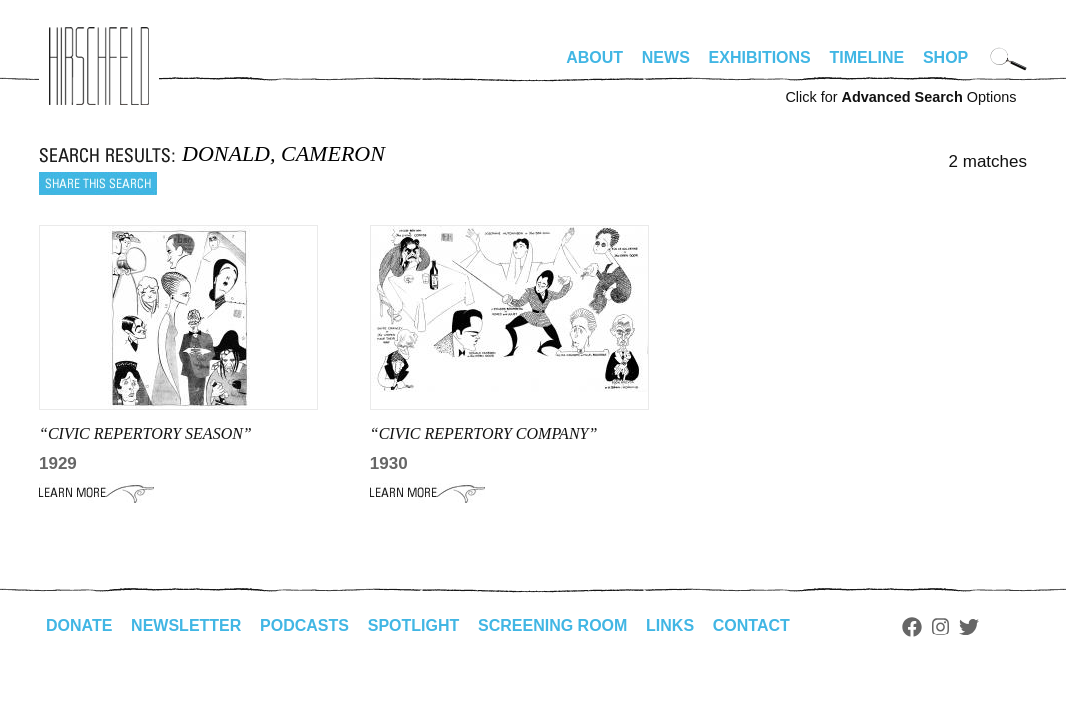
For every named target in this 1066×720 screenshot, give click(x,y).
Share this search (98, 183)
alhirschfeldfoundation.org (99, 66)
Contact (751, 625)
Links (670, 625)
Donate (79, 625)
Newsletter (186, 625)
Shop (945, 57)
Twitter (969, 627)
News (666, 57)
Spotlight (414, 625)
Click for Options (900, 97)
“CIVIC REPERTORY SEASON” (145, 433)
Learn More (96, 493)
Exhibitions (760, 57)
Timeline (867, 57)
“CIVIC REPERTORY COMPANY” (484, 433)
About (594, 57)
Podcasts (304, 625)
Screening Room (552, 625)
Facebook (912, 627)
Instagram (940, 627)
